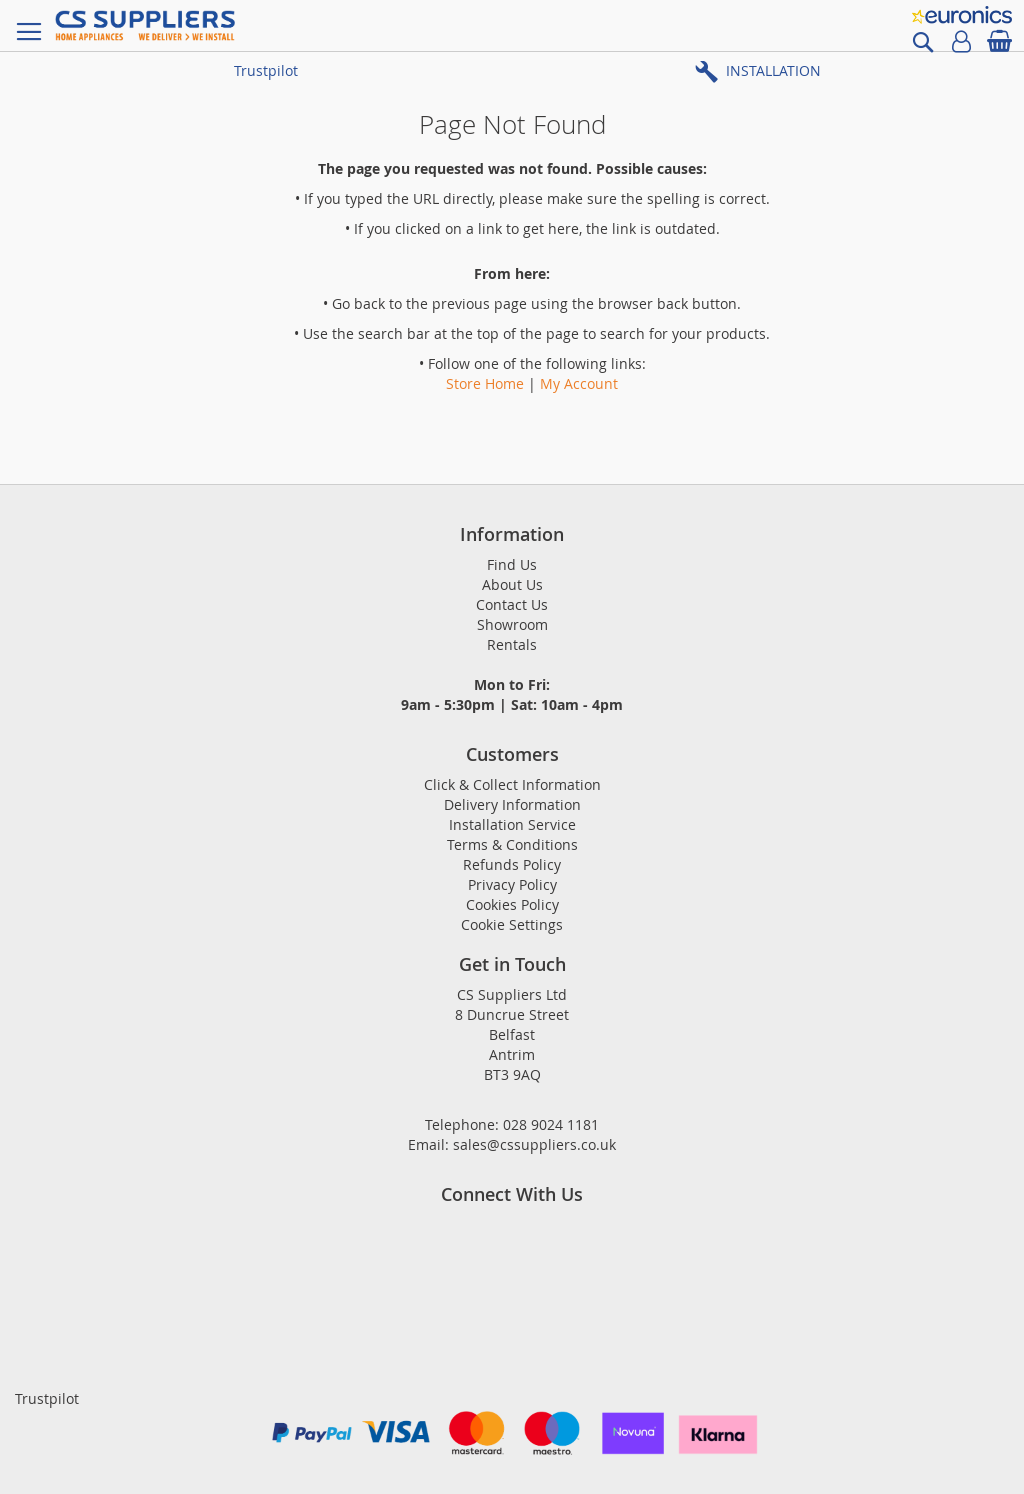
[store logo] (145, 25)
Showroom (512, 624)
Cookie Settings (512, 924)
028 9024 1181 (551, 1124)
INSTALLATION (773, 70)
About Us (512, 584)
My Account (579, 383)
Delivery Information (512, 804)
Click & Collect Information (512, 784)
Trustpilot (266, 70)
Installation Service (512, 824)
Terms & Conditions (512, 844)
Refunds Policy (512, 864)
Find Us (512, 564)
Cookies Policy (512, 904)
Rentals (512, 644)
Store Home (485, 383)
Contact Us (512, 604)
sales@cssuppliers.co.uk (534, 1144)
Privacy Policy (512, 884)
